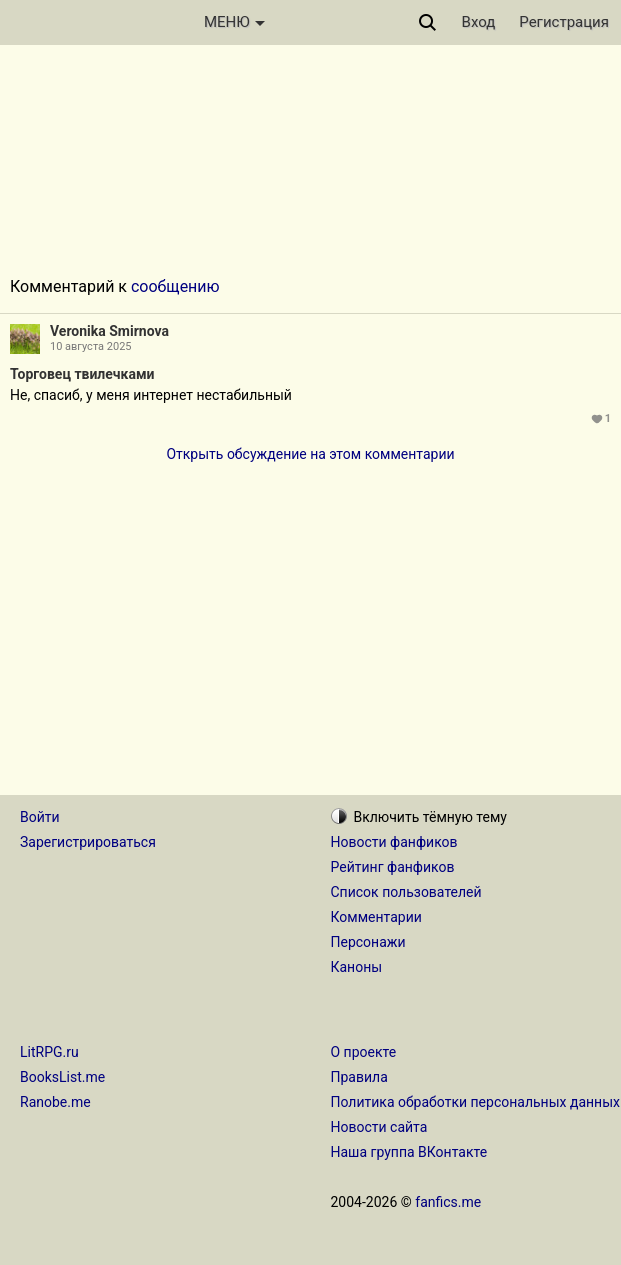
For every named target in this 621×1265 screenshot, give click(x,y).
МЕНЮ (234, 22)
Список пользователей (406, 892)
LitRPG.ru (49, 1052)
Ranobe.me (55, 1102)
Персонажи (368, 942)
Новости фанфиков (394, 842)
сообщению (175, 286)
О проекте (364, 1052)
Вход (479, 22)
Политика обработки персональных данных (475, 1102)
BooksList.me (62, 1077)
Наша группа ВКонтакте (409, 1152)
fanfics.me (448, 1202)
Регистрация (564, 22)
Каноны (357, 967)
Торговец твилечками (82, 374)
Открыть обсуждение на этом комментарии (310, 454)
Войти (40, 817)
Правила (359, 1077)
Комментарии (376, 917)
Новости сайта (379, 1127)
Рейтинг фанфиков (393, 867)
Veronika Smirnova (109, 331)
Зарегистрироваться (88, 842)
